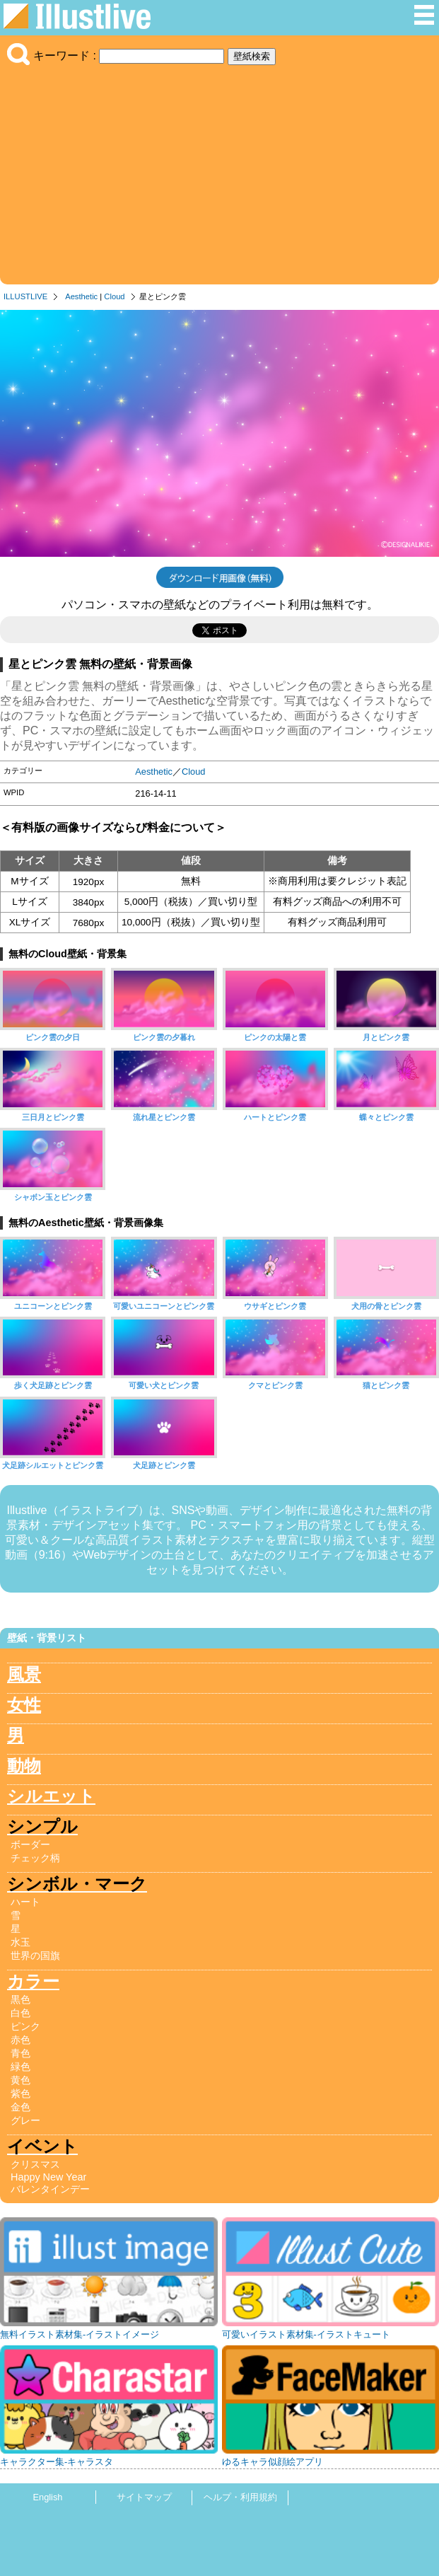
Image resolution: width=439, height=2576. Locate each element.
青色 (20, 2053)
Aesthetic (81, 296)
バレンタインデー (50, 2189)
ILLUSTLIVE (25, 296)
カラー (33, 1981)
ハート (25, 1901)
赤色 (20, 2039)
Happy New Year (48, 2177)
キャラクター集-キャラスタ (56, 2461)
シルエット (51, 1796)
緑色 (20, 2066)
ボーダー (30, 1844)
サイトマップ (144, 2497)
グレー (25, 2120)
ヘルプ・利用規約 (240, 2497)
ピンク (25, 2026)
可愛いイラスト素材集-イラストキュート (306, 2334)
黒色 (20, 1999)
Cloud (114, 296)
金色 (20, 2107)
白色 (20, 2012)
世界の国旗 (35, 1955)
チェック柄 (35, 1858)
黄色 (20, 2080)
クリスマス (35, 2164)
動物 (24, 1765)
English (48, 2497)
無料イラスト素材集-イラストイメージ (79, 2334)
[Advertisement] (219, 171)
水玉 (20, 1942)
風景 (24, 1674)
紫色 (20, 2093)
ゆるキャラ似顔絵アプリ (272, 2461)
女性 (24, 1704)
